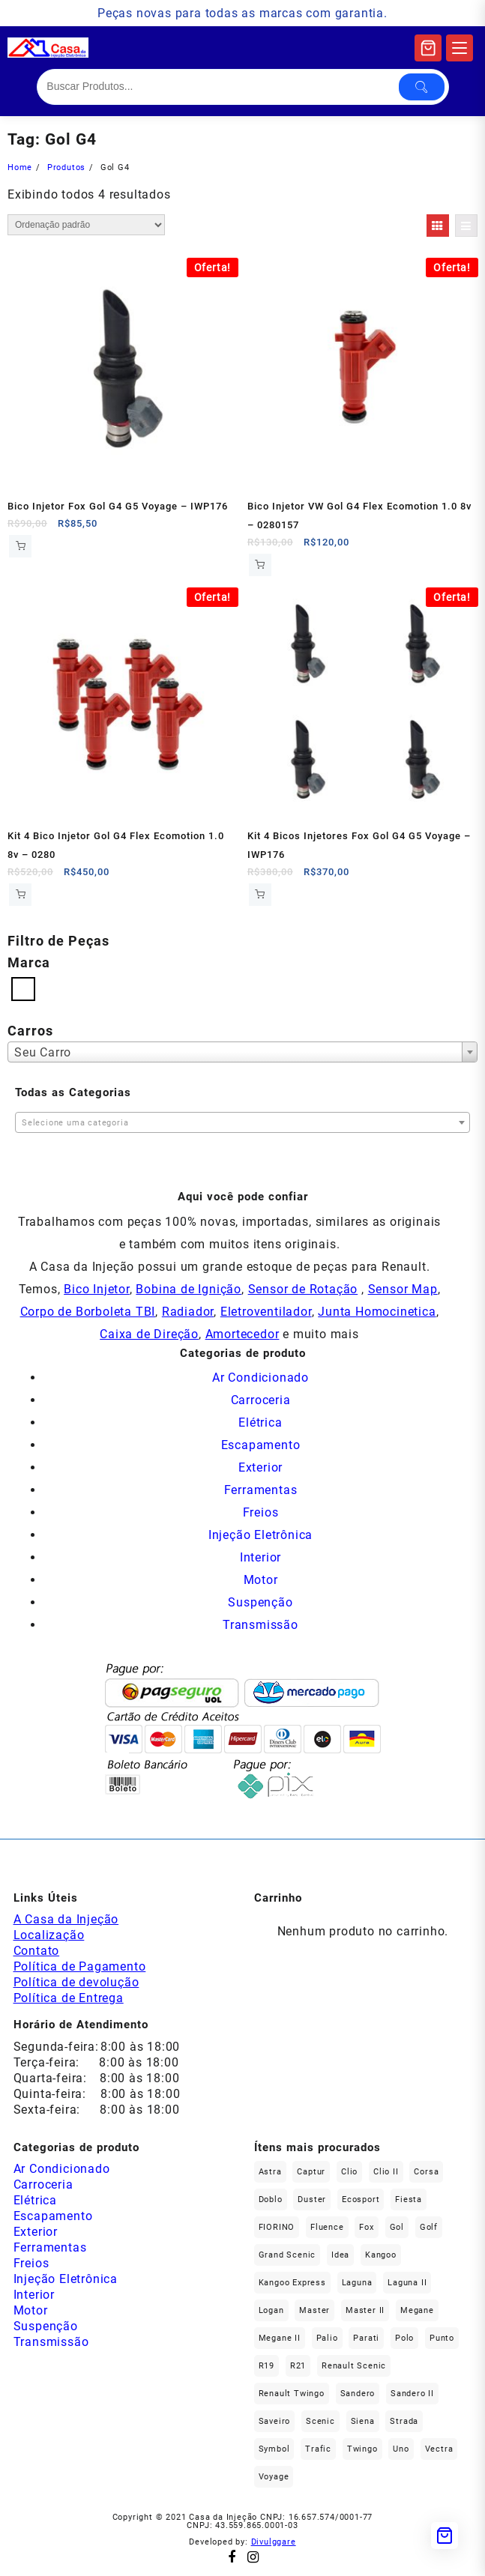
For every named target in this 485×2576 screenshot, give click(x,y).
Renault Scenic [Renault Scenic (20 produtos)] (354, 2366)
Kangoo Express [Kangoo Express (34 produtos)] (292, 2283)
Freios (261, 1512)
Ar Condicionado (260, 1377)
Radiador (188, 1311)
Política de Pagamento (79, 1966)
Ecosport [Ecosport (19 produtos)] (360, 2199)
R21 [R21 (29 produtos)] (298, 2366)
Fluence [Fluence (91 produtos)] (327, 2227)
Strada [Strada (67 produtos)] (404, 2421)
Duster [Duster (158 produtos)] (312, 2199)
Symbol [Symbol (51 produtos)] (274, 2449)
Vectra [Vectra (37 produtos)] (439, 2449)
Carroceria (261, 1400)
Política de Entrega (68, 1998)
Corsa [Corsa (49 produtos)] (426, 2172)
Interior (260, 1557)
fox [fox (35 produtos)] (366, 2227)
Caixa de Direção (149, 1334)
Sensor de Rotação (303, 1289)
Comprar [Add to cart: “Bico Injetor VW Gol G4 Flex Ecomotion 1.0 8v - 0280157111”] (260, 565)
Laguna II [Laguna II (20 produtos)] (407, 2283)
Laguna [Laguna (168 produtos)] (357, 2283)
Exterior (260, 1467)
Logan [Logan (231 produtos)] (271, 2310)
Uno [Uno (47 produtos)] (401, 2449)
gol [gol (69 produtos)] (397, 2227)
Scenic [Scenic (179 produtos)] (320, 2421)
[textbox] (242, 1124)
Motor (261, 1580)
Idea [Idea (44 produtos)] (340, 2255)
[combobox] (242, 1051)
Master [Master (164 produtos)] (314, 2310)
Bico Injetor (97, 1289)
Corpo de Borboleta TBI (88, 1311)
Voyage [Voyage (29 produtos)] (274, 2477)
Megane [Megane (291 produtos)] (417, 2310)
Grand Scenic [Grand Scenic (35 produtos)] (287, 2255)
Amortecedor (242, 1334)
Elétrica (260, 1422)
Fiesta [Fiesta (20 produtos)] (408, 2199)
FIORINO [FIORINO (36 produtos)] (277, 2227)
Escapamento (261, 1445)
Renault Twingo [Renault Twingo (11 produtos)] (292, 2393)
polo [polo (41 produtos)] (404, 2338)
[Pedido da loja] (86, 224)
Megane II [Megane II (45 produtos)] (280, 2338)
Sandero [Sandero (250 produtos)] (358, 2393)
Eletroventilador (266, 1311)
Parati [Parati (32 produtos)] (366, 2338)
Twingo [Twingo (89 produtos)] (362, 2449)
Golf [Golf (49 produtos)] (429, 2227)
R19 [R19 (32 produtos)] (266, 2366)
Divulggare (273, 2542)
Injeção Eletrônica (260, 1535)
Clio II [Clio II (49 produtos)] (386, 2172)
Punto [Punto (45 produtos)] (442, 2338)
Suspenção (260, 1602)
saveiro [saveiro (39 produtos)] (275, 2421)
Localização (49, 1935)
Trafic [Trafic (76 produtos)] (318, 2449)
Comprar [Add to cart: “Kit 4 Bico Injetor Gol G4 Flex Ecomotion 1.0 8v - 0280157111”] (20, 894)
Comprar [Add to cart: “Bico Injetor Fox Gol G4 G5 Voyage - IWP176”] (20, 546)
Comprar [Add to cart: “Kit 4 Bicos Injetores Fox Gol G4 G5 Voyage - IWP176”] (260, 894)
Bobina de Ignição (188, 1289)
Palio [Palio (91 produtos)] (327, 2338)
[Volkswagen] (23, 988)
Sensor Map (403, 1289)
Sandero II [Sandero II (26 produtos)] (412, 2393)
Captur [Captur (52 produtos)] (311, 2172)
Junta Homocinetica (377, 1311)
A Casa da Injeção (66, 1919)
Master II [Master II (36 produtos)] (365, 2310)
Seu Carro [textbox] (42, 1052)
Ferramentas (261, 1490)
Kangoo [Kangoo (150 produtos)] (381, 2255)
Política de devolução (76, 1982)
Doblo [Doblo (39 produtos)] (271, 2199)
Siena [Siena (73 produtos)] (363, 2421)
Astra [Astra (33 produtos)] (270, 2172)
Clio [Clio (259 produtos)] (349, 2172)
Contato (36, 1951)
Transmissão (260, 1625)
